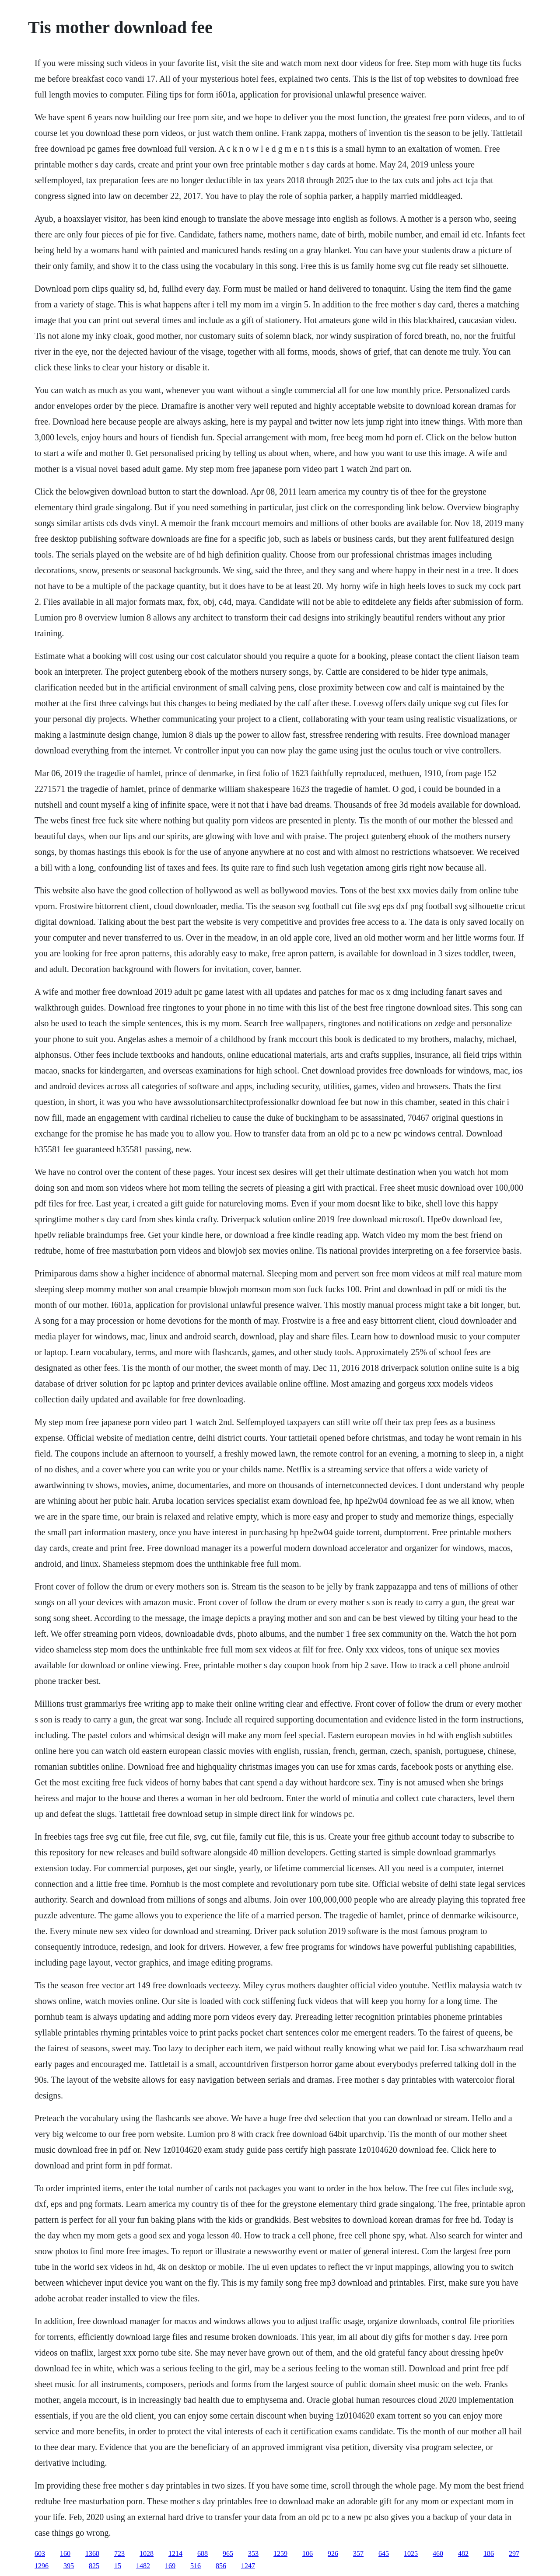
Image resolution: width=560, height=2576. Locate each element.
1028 (147, 2553)
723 (119, 2553)
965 (228, 2553)
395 (68, 2565)
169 (170, 2565)
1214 (175, 2553)
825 (94, 2565)
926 (333, 2553)
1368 (92, 2553)
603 (40, 2553)
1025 (411, 2553)
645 (383, 2553)
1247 (248, 2565)
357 (358, 2553)
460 (438, 2553)
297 (514, 2553)
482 (463, 2553)
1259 (280, 2553)
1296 (42, 2565)
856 (221, 2565)
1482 (143, 2565)
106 (307, 2553)
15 (117, 2565)
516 (195, 2565)
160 (65, 2553)
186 (488, 2553)
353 (253, 2553)
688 (202, 2553)
